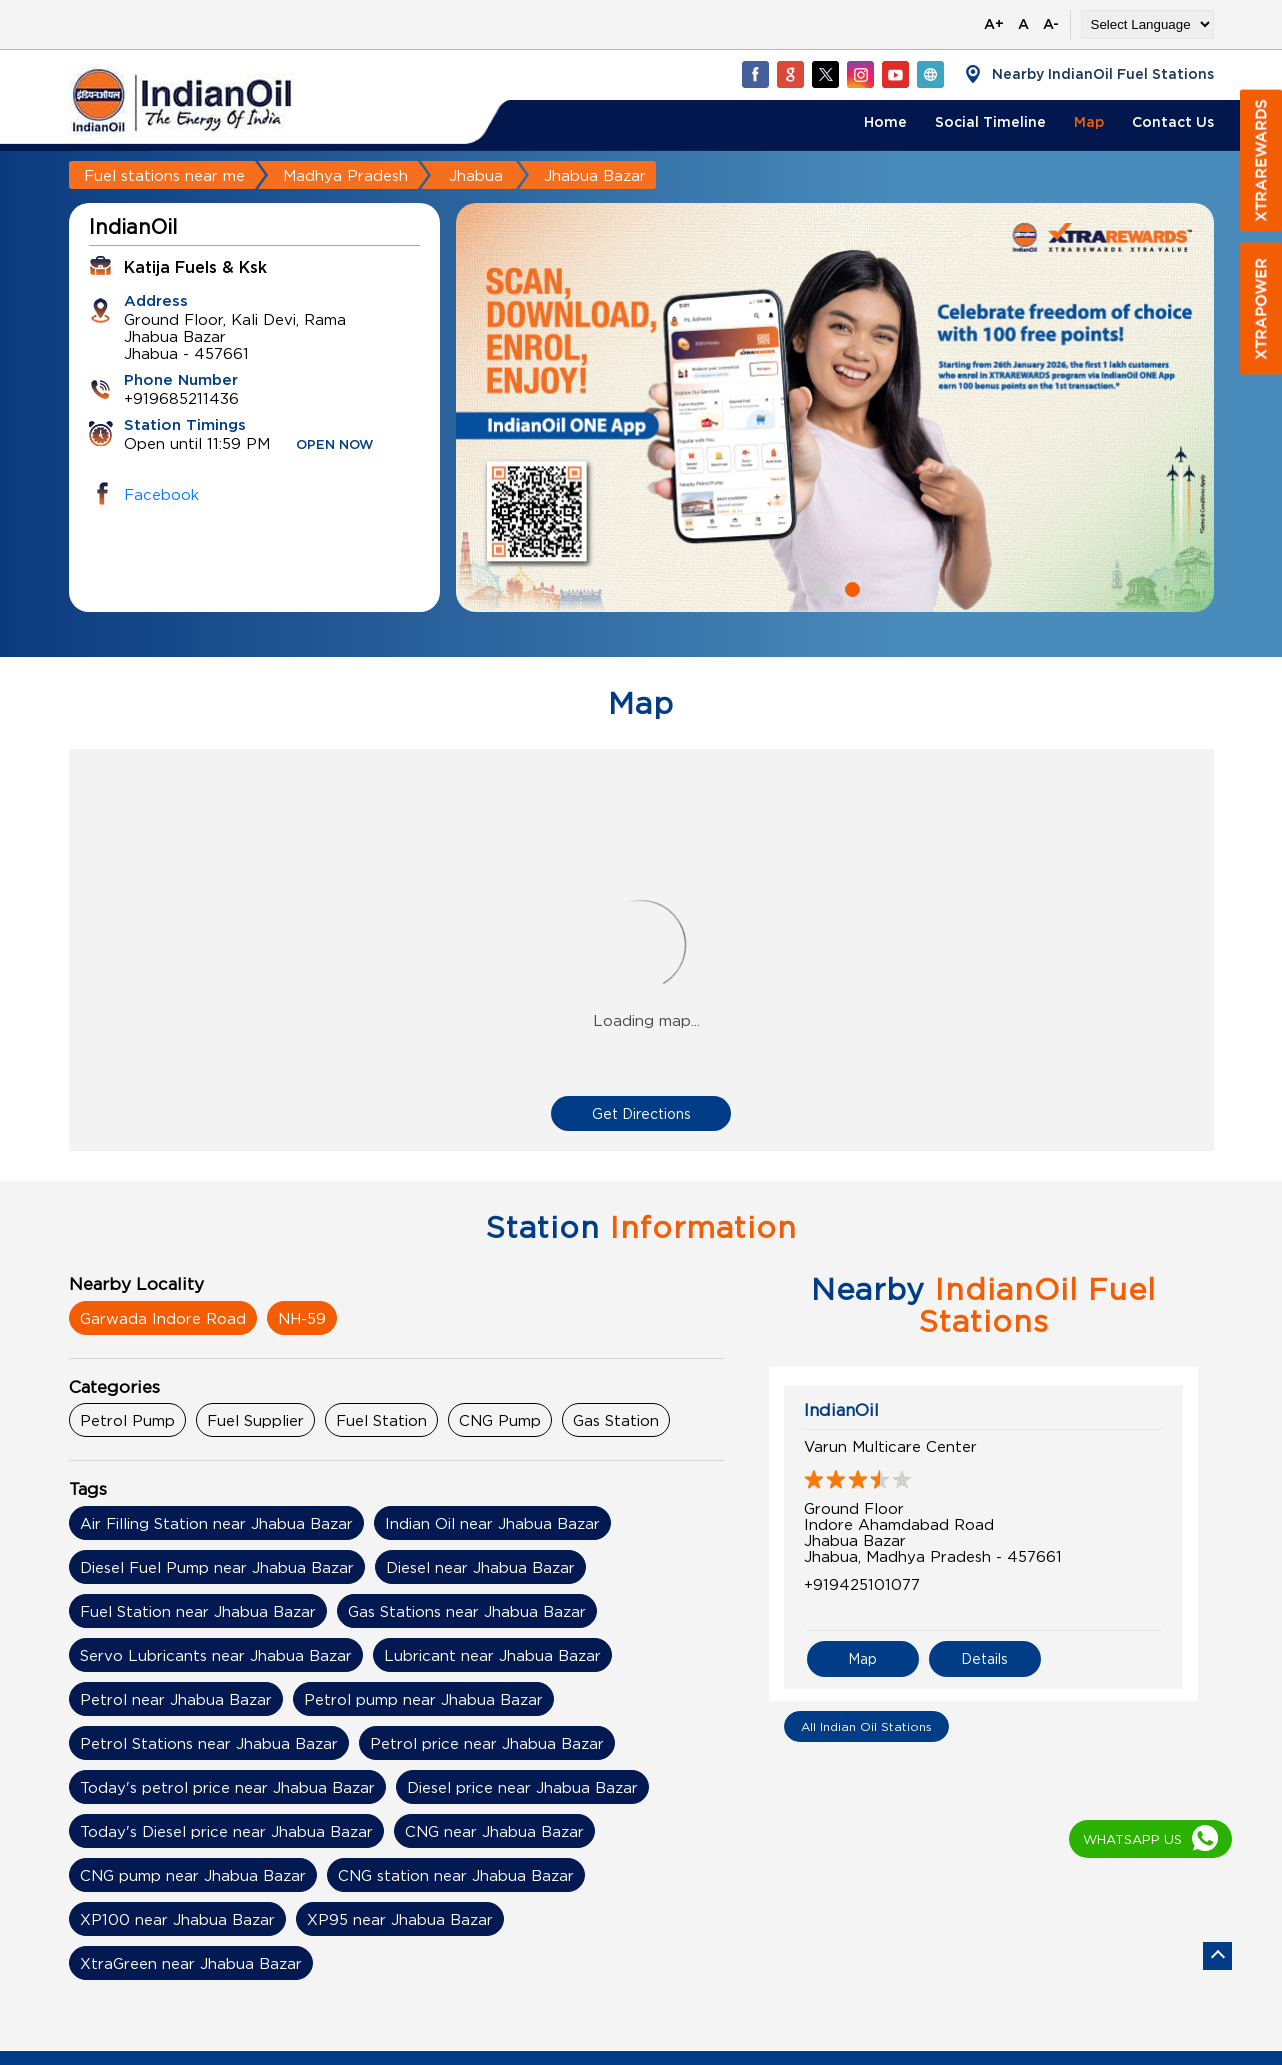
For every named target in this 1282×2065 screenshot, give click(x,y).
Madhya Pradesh (345, 175)
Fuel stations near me (164, 175)
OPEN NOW (335, 445)
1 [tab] (820, 587)
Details (984, 1658)
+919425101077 (862, 1584)
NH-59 (302, 1318)
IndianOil (841, 1410)
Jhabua (476, 175)
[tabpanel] (835, 407)
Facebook (161, 494)
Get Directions (641, 1113)
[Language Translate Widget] (1147, 24)
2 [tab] (850, 587)
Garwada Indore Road (163, 1318)
